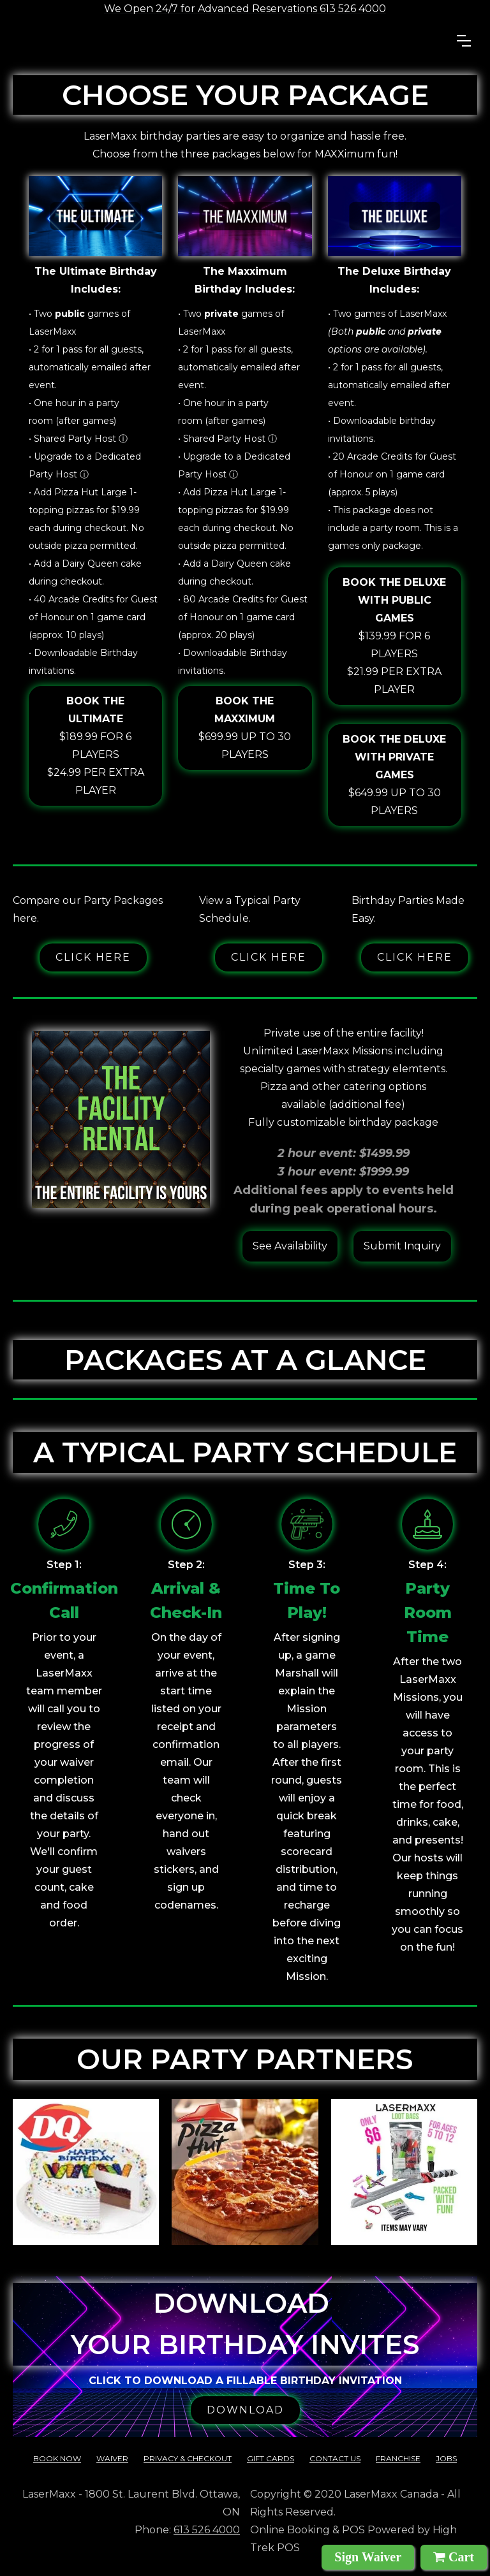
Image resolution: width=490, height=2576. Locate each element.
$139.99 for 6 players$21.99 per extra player (394, 634)
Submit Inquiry (402, 1246)
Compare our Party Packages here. (88, 909)
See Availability (290, 1246)
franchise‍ (398, 2458)
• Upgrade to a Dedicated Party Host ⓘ (85, 465)
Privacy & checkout (188, 2458)
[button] (464, 41)
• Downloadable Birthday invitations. (83, 661)
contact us (334, 2458)
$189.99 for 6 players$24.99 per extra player (95, 744)
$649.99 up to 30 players (394, 774)
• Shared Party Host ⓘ (78, 438)
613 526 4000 (207, 2530)
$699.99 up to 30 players (244, 726)
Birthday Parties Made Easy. (408, 909)
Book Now (57, 2458)
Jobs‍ (446, 2458)
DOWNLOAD (245, 2410)
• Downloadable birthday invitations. (382, 429)
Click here (93, 957)
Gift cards (270, 2458)
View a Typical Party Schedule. (250, 909)
